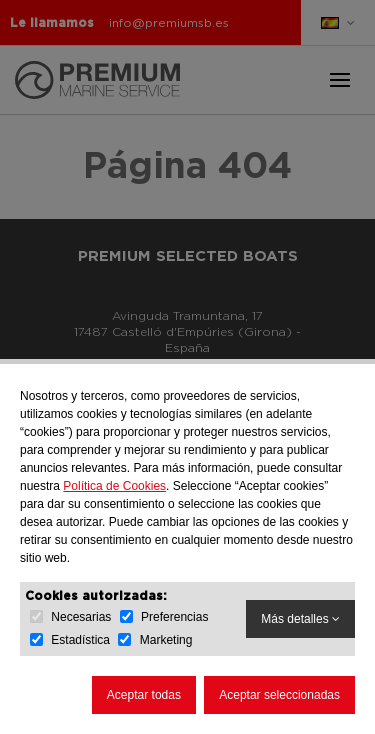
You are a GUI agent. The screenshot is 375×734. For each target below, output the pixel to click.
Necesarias (81, 617)
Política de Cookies (114, 486)
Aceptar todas (144, 695)
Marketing (166, 640)
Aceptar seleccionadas (279, 695)
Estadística (80, 640)
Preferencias (174, 617)
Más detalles (300, 619)
